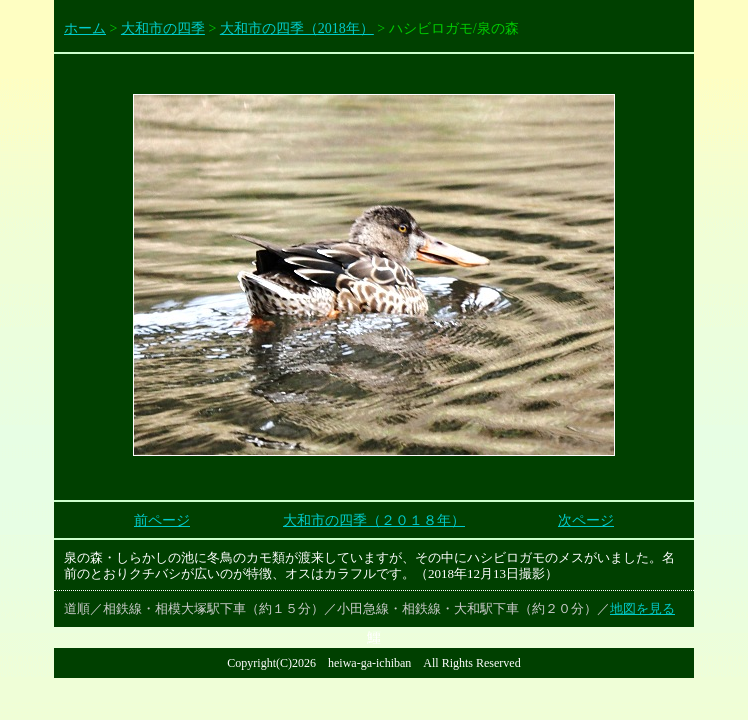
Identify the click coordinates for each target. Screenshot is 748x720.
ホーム (85, 28)
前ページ (162, 520)
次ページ (586, 520)
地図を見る (642, 608)
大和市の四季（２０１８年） (374, 520)
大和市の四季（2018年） (297, 28)
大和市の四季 (163, 28)
